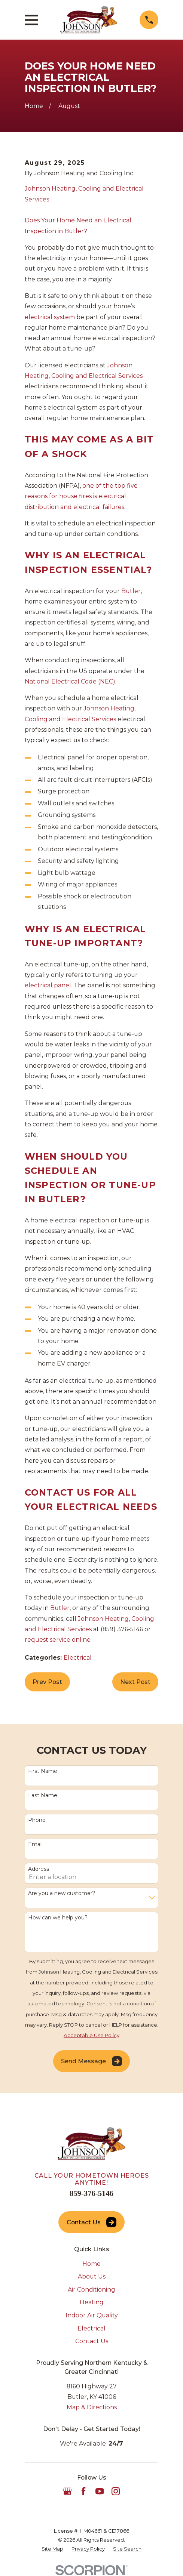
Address (38, 1869)
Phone (37, 1820)
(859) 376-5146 (122, 1629)
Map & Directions (92, 2407)
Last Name (42, 1795)
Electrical (78, 1657)
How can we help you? (58, 1918)
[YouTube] (99, 2491)
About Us (92, 2276)
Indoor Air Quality (91, 2315)
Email (35, 1844)
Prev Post (47, 1681)
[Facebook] (83, 2491)
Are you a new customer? (61, 1893)
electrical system (50, 317)
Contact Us (92, 2222)
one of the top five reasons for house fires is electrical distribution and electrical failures (81, 496)
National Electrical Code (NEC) (70, 681)
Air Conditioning (91, 2289)
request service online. (58, 1639)
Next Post (135, 1681)
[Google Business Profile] (67, 2491)
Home (91, 2263)
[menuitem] (52, 2549)
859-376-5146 (91, 2193)
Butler (131, 591)
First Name (42, 1771)
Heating (92, 2302)
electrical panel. (48, 985)
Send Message (91, 2061)
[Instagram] (116, 2491)
